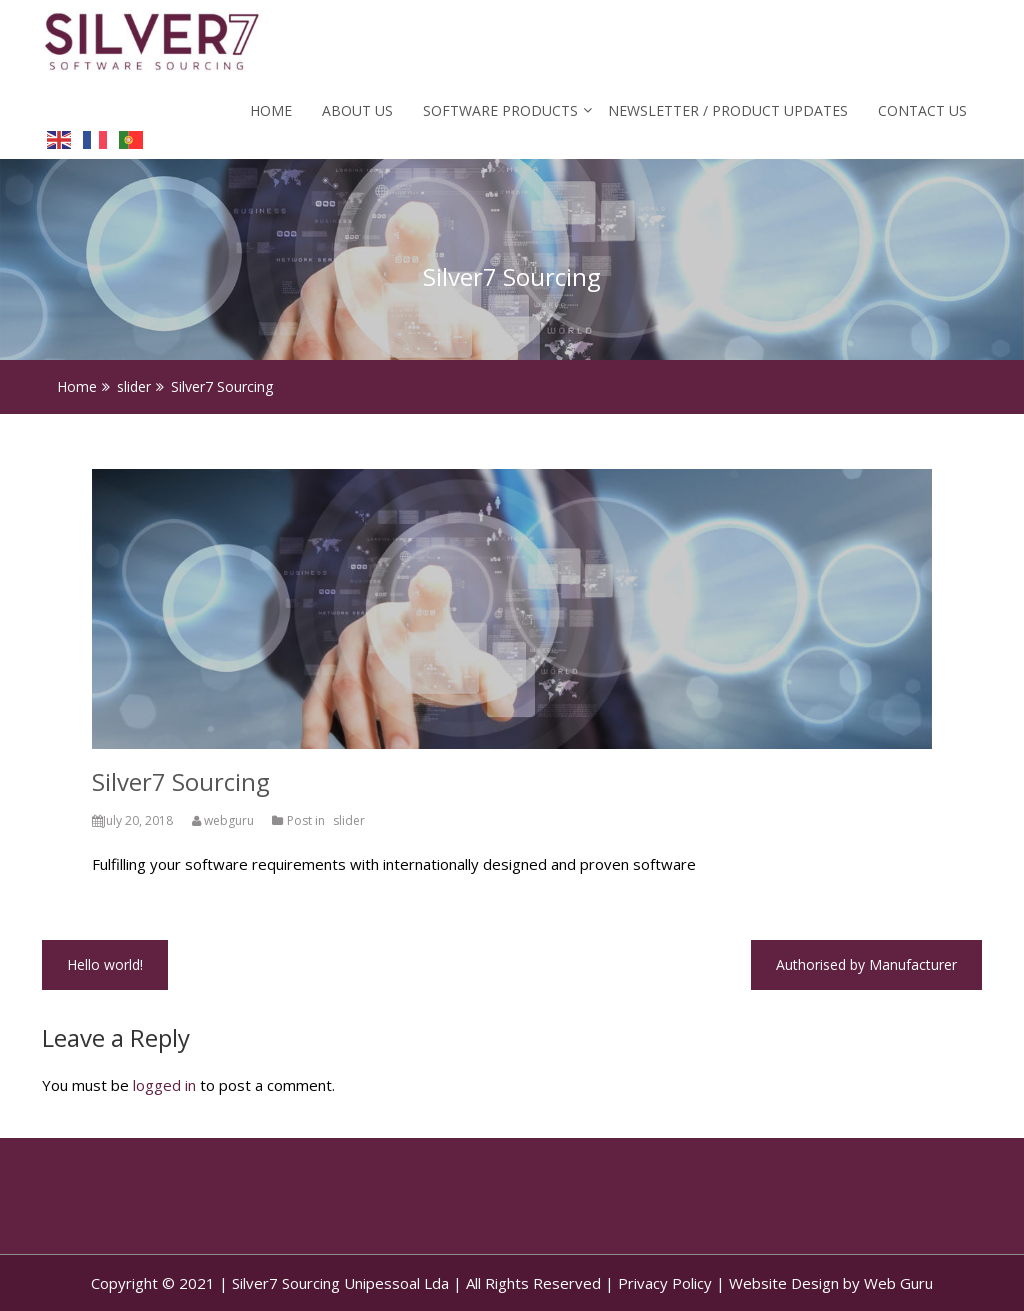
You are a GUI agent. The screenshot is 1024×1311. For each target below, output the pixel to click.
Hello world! (105, 964)
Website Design (784, 1283)
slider (349, 820)
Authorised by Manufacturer (866, 964)
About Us (357, 110)
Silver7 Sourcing (181, 781)
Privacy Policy (665, 1283)
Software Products (500, 110)
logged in (164, 1085)
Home (271, 110)
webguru (224, 820)
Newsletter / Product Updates (728, 110)
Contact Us (922, 110)
